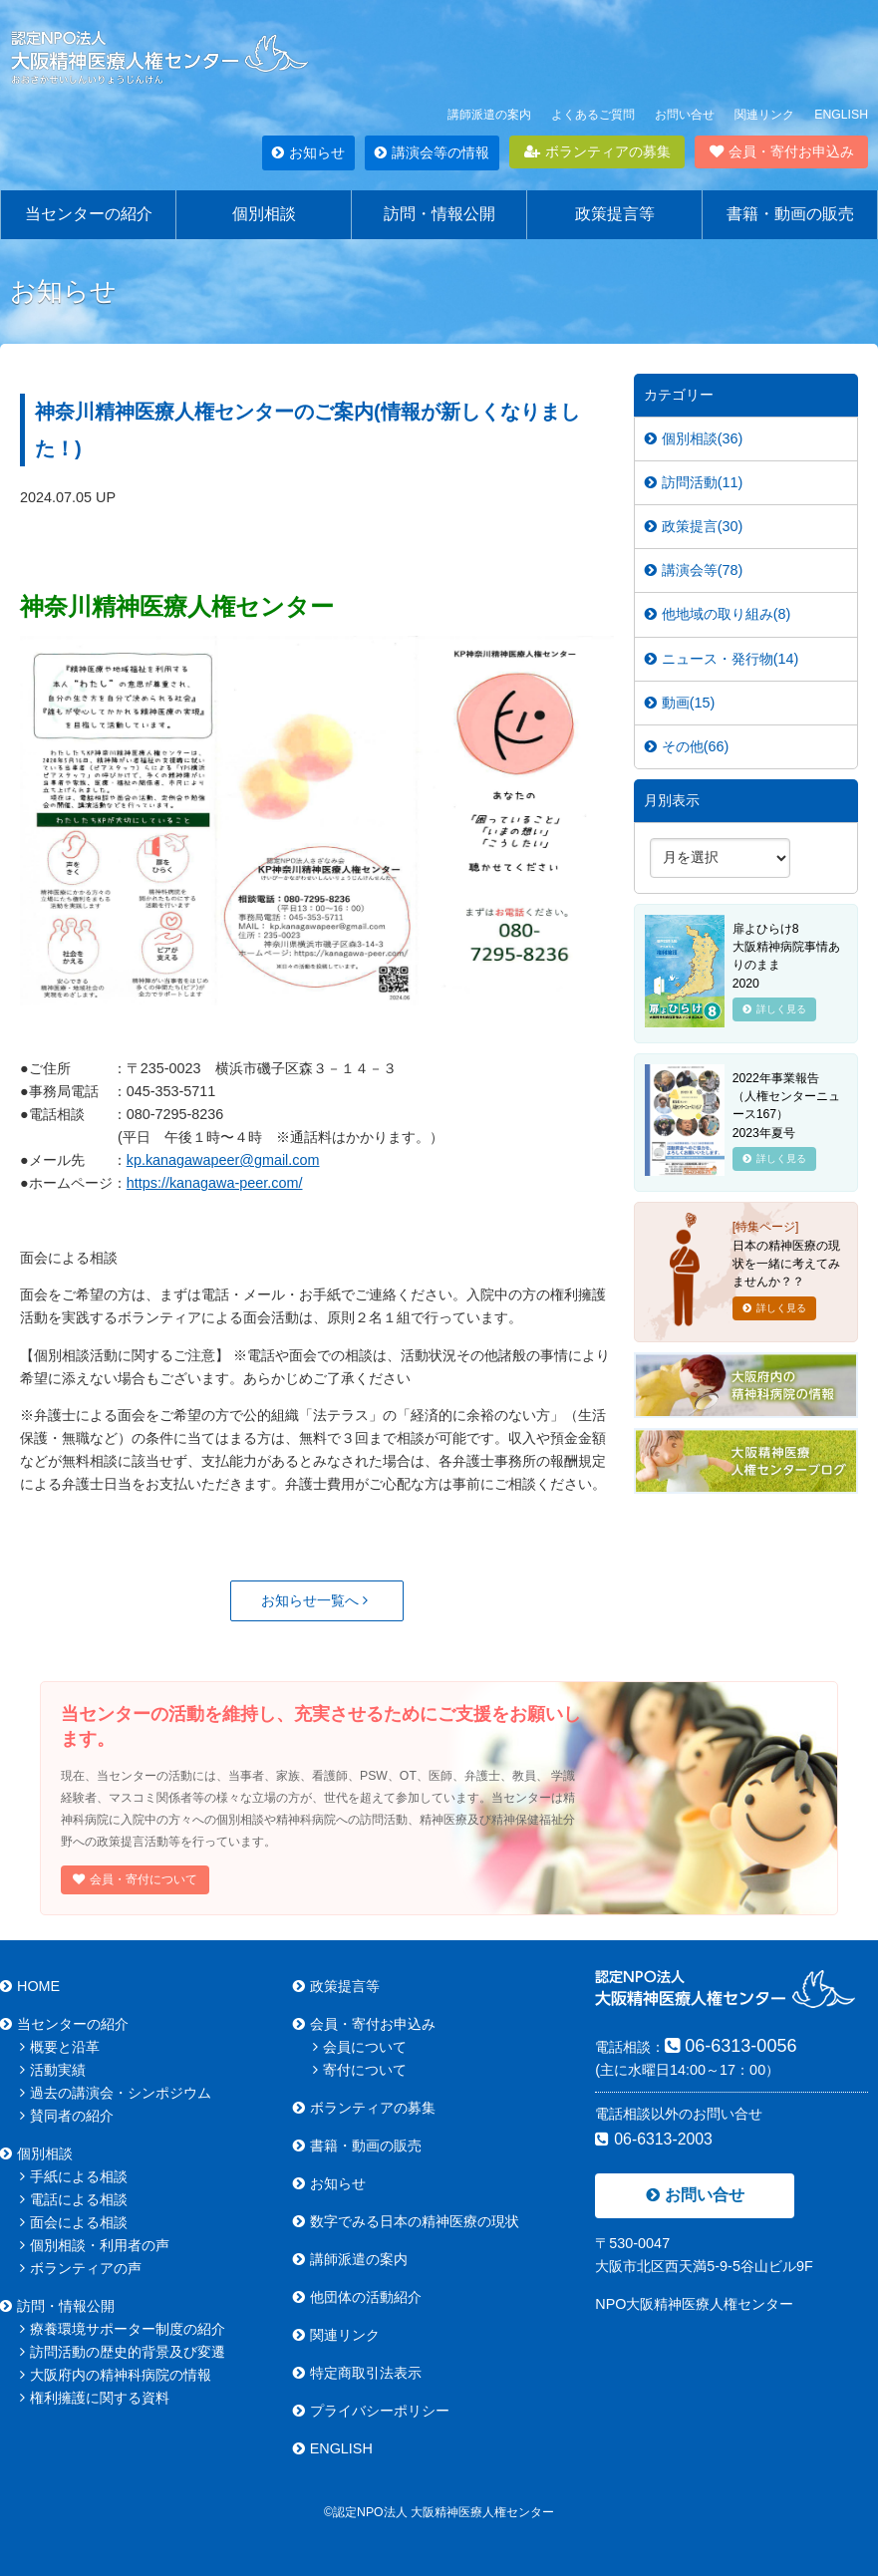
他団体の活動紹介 (357, 2297)
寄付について (360, 2070)
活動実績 (53, 2070)
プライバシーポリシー (371, 2411)
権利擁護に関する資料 (94, 2398)
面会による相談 (74, 2222)
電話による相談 (74, 2199)
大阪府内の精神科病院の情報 (115, 2375)
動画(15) (680, 703)
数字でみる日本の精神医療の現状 (406, 2221)
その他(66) (687, 746)
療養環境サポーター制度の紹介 (122, 2329)
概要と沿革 (60, 2047)
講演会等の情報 (432, 152)
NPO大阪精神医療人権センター (694, 2304)
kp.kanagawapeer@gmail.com (223, 1160)
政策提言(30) (694, 526)
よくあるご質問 (593, 115)
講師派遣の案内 (489, 115)
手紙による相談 (74, 2176)
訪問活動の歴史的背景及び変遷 (122, 2352)
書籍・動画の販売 (790, 213)
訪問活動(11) (694, 482)
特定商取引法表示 (357, 2373)
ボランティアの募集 (597, 151)
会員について (360, 2047)
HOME (30, 1986)
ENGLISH (841, 115)
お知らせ (308, 152)
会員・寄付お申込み (782, 151)
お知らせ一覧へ (314, 1600)
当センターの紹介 (88, 213)
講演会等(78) (694, 570)
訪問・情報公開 (439, 213)
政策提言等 (615, 213)
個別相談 (264, 213)
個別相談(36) (694, 438)
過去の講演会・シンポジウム (115, 2093)
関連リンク (764, 115)
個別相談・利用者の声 (94, 2245)
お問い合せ (685, 115)
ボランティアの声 (81, 2268)
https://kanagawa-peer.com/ (215, 1183)
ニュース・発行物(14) (722, 659)
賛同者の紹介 (67, 2116)
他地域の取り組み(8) (718, 614)
